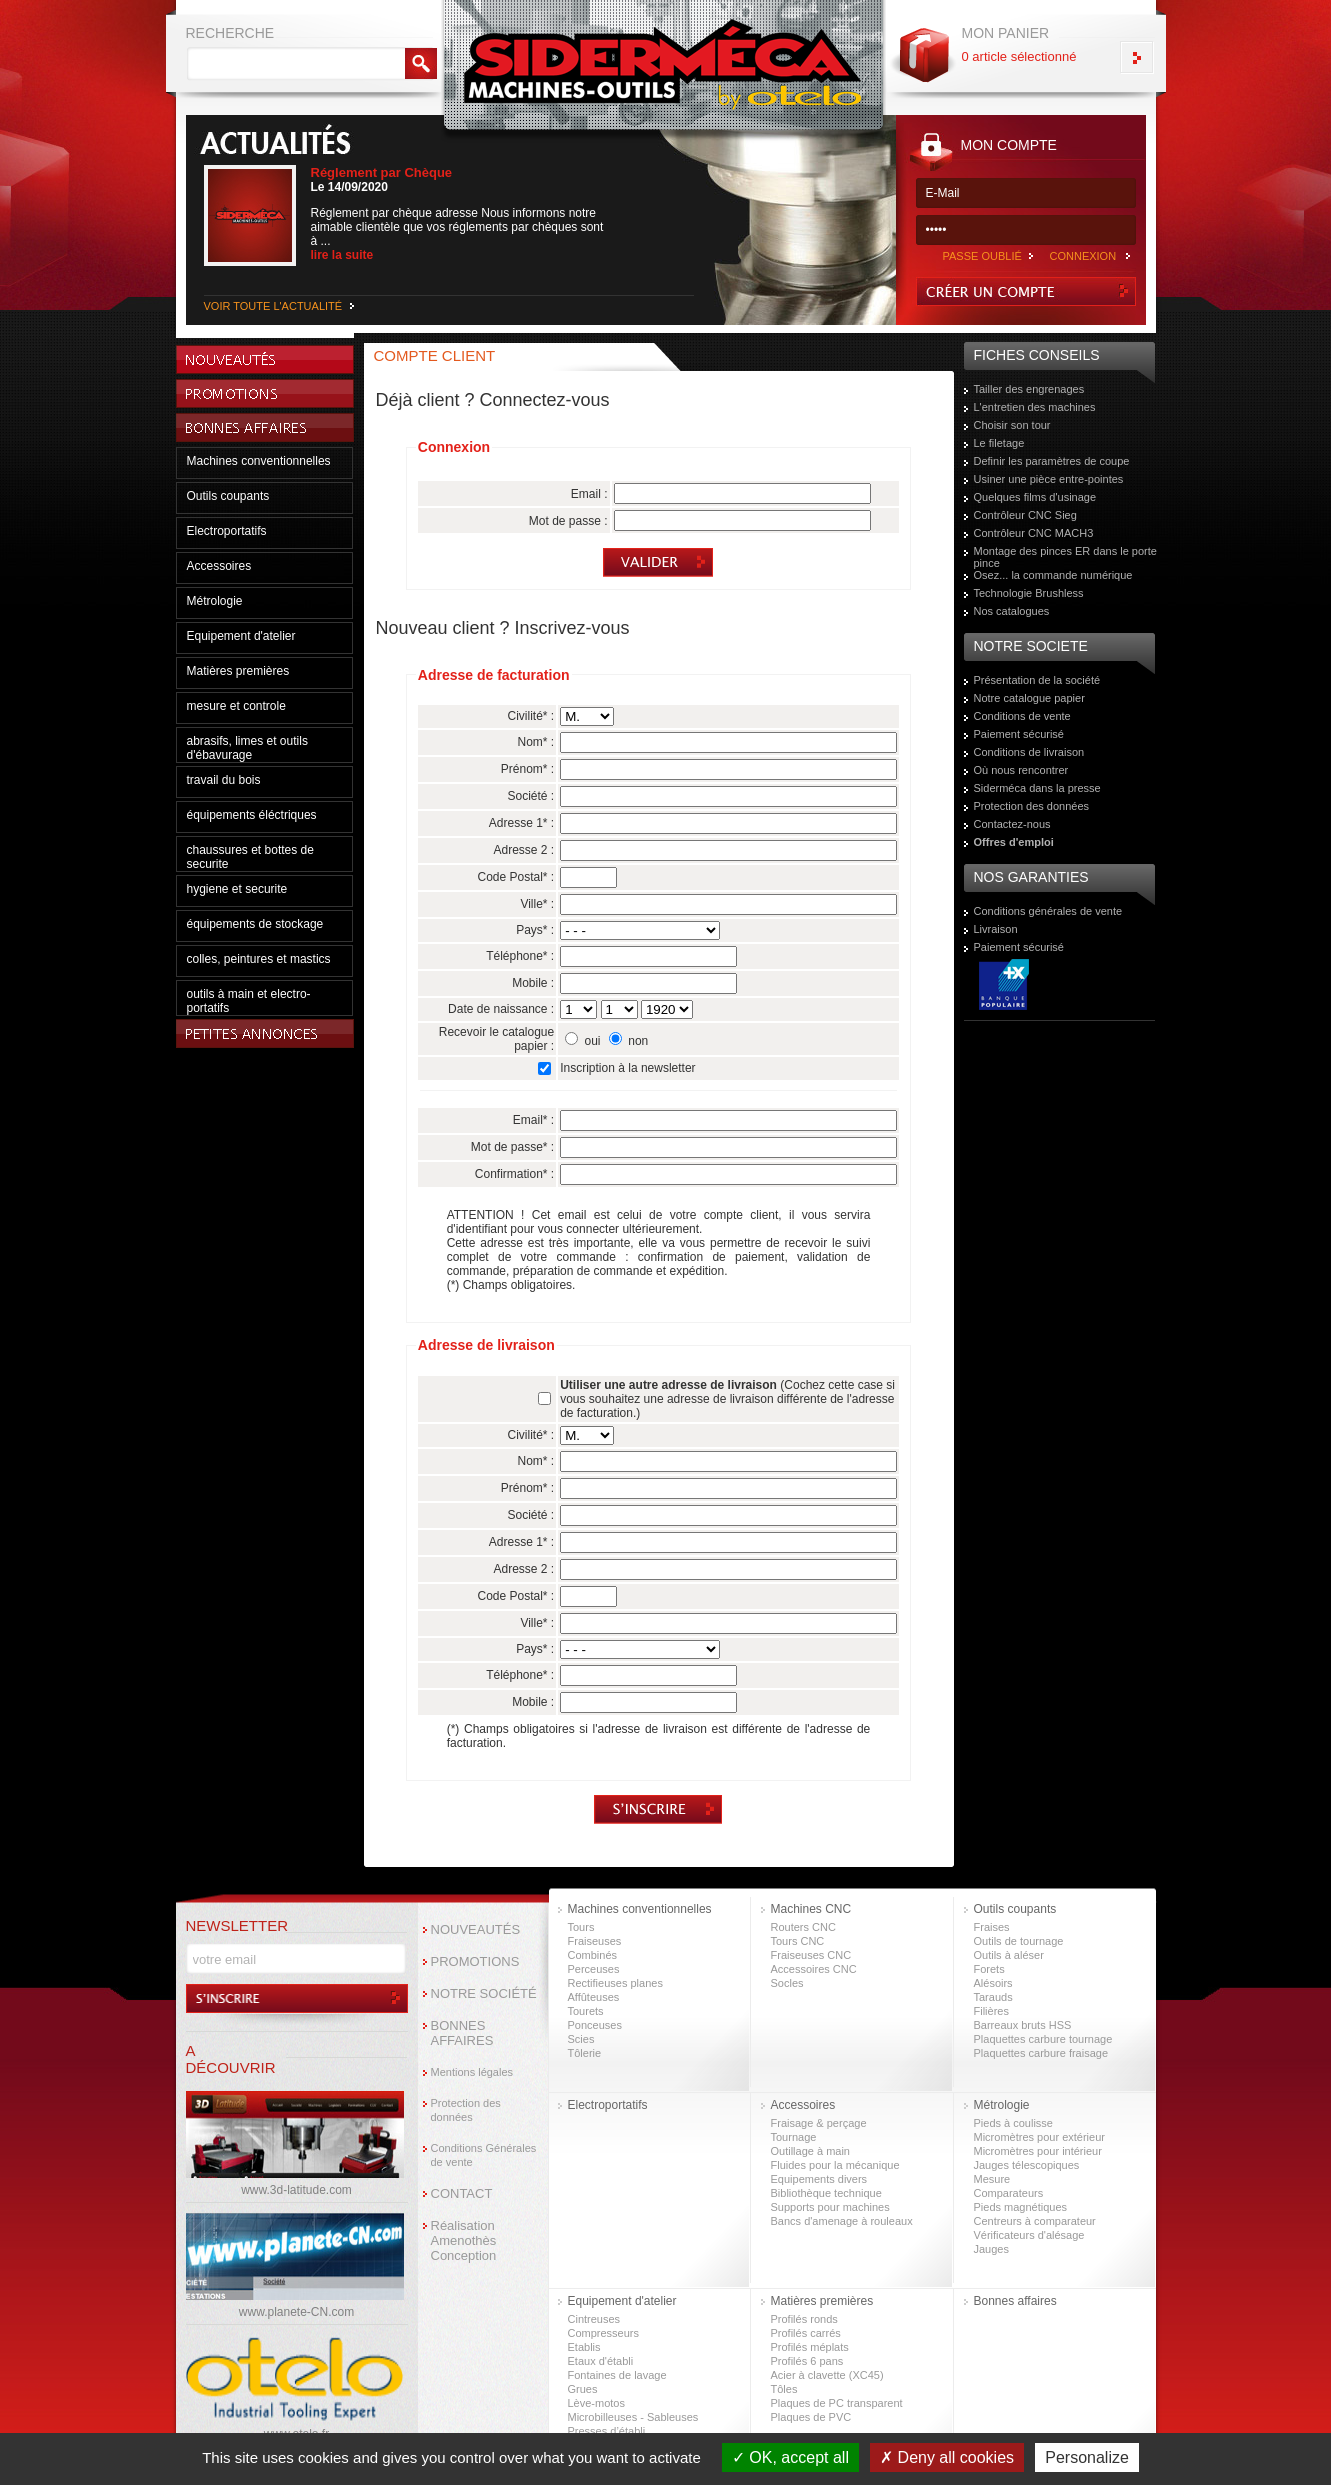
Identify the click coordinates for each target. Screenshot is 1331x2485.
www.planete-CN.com (296, 2312)
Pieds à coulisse (1014, 2123)
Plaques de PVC (811, 2417)
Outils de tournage (1019, 1941)
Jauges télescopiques (1027, 2165)
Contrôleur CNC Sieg (1025, 515)
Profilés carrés (806, 2333)
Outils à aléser (1009, 1955)
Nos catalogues (1012, 611)
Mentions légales (472, 2072)
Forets (989, 1969)
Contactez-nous (1012, 824)
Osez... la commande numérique (1053, 575)
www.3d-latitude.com (296, 2190)
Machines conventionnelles (259, 461)
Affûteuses (594, 1997)
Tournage (794, 2137)
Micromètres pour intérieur (1038, 2151)
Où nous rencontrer (1021, 770)
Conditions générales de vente (1048, 911)
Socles (787, 1983)
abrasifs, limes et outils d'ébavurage (247, 748)
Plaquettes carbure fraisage (1041, 2053)
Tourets (586, 2011)
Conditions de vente (1022, 716)
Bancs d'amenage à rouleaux (842, 2221)
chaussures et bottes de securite (250, 857)
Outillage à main (811, 2151)
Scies (581, 2039)
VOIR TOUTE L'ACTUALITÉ (273, 306)
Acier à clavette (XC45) (827, 2375)
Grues (583, 2389)
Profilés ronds (804, 2319)
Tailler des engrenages (1029, 389)
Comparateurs (1009, 2193)
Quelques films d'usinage (1035, 497)
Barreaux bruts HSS (1023, 2025)
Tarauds (993, 1997)
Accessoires (219, 566)
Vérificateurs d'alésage (1029, 2235)
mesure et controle (236, 706)
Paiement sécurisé (1019, 734)
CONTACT (462, 2193)
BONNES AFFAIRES (462, 2033)
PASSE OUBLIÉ (982, 256)
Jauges (991, 2249)
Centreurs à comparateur (1035, 2221)
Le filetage (999, 443)
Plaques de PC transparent (837, 2403)
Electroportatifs (227, 531)
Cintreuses (594, 2319)
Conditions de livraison (1029, 752)
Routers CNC (803, 1927)
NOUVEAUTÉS (476, 1929)
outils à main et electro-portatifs (249, 1001)
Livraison (996, 929)
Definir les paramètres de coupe (1052, 461)
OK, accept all (790, 2457)
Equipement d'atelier (241, 636)
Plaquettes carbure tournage (1043, 2039)
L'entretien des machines (1035, 407)
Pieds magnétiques (1021, 2207)
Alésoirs (993, 1983)
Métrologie (215, 601)
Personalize (1087, 2457)
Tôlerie (585, 2053)
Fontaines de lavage (617, 2375)
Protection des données (1032, 806)
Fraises (992, 1927)
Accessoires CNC (814, 1969)
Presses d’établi (607, 2431)
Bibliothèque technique (826, 2193)
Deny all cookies (947, 2457)
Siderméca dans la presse (1037, 788)
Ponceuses (595, 2025)
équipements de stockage (255, 924)
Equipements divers (819, 2179)
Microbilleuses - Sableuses (633, 2417)
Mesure (992, 2179)
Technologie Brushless (1029, 593)
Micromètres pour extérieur (1039, 2137)
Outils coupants (228, 496)
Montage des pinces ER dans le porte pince (1065, 557)
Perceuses (594, 1969)
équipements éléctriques (252, 815)
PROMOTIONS (475, 1961)
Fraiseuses (595, 1941)
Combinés (593, 1955)
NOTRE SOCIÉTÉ (484, 1993)
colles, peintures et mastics (259, 959)
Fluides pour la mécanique (835, 2165)
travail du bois (224, 780)
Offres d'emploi (1014, 842)
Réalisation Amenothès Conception (464, 2240)
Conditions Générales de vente (484, 2155)
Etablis (584, 2347)
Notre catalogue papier (1029, 698)
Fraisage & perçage (819, 2123)
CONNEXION (1083, 256)
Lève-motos (596, 2403)
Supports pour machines (830, 2207)
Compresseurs (604, 2333)
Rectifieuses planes (615, 1983)
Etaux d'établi (601, 2361)
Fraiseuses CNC (811, 1955)
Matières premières (238, 671)
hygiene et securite (237, 889)
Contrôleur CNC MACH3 (1034, 533)
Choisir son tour (1012, 425)
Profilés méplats (810, 2347)
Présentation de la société (1037, 680)
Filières (991, 2011)
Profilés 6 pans (807, 2361)
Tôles (784, 2389)
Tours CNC (798, 1941)
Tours (581, 1927)
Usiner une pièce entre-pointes (1049, 479)
